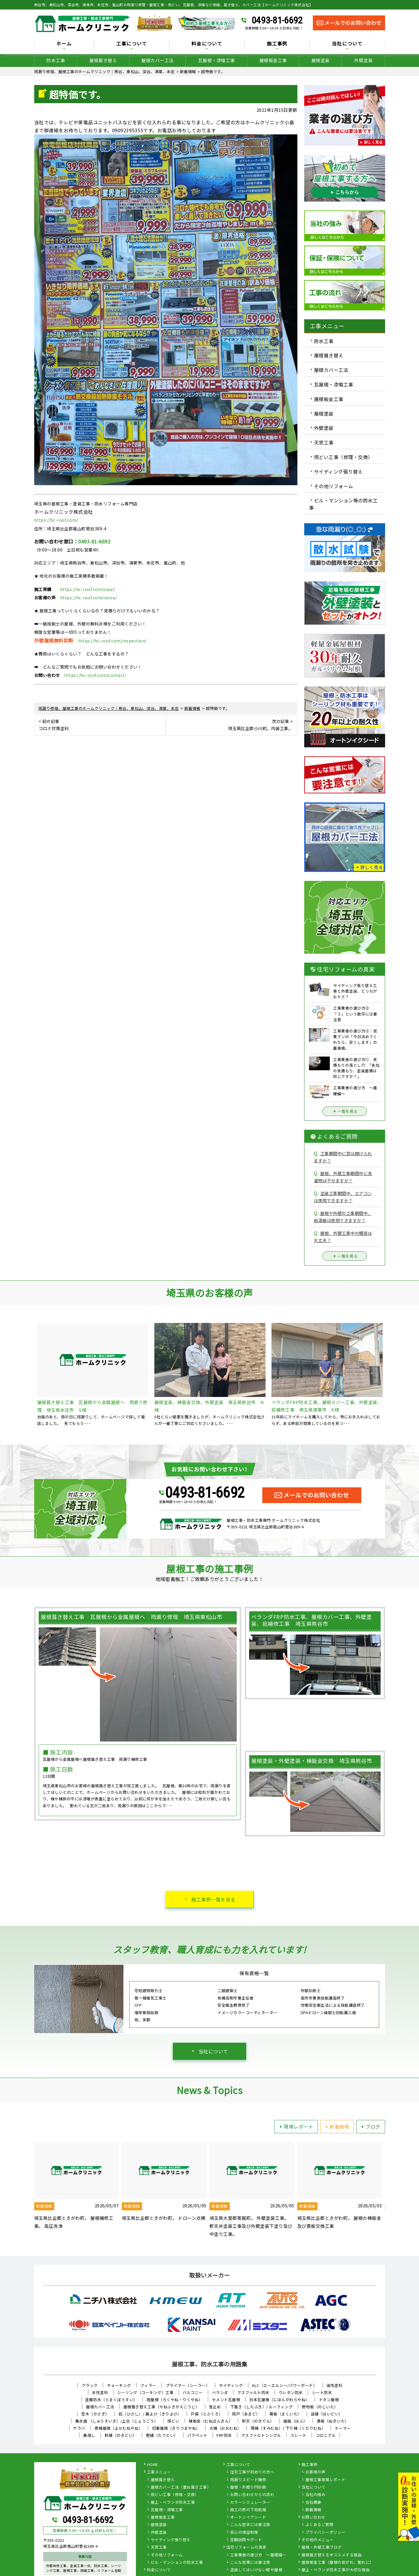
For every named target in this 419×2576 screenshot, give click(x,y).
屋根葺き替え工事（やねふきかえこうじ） (161, 2407)
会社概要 (313, 2502)
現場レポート (295, 2126)
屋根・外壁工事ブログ (322, 2547)
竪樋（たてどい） (162, 2435)
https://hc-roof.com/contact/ (95, 675)
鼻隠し (89, 2435)
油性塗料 (334, 2385)
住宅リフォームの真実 (246, 2547)
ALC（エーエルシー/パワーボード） (284, 2385)
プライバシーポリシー (325, 2532)
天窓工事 (324, 442)
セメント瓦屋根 (226, 2399)
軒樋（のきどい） (121, 2435)
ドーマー (343, 2428)
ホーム (64, 44)
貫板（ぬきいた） (333, 2421)
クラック (90, 2385)
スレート (299, 2435)
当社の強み (315, 2494)
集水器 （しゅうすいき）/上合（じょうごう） (116, 2421)
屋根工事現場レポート (325, 2480)
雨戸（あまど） (246, 2414)
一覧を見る (345, 1111)
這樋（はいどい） (327, 2414)
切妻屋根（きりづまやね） (176, 2428)
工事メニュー (159, 2472)
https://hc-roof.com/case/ (87, 589)
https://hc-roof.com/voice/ (88, 598)
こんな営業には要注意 (250, 2562)
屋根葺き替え (103, 60)
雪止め (215, 2407)
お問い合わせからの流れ (252, 2494)
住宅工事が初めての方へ (252, 2472)
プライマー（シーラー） (188, 2385)
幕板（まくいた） (285, 2414)
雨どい (173, 2421)
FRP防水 (224, 2435)
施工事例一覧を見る (213, 1899)
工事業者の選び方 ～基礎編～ (258, 2555)
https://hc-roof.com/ (56, 520)
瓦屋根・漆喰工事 (216, 60)
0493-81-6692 (277, 20)
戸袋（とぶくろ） (207, 2414)
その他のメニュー (318, 2540)
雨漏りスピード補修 (248, 2480)
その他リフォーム (333, 485)
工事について (131, 44)
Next (390, 2190)
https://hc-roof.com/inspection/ (112, 641)
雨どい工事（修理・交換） (343, 456)
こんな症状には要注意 (250, 2524)
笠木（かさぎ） (95, 2414)
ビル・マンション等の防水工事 (343, 504)
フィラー (148, 2385)
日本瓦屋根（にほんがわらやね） (279, 2399)
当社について (347, 44)
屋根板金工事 (273, 60)
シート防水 (322, 2392)
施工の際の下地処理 (248, 2510)
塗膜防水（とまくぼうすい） (111, 2399)
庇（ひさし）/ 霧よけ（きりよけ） (150, 2414)
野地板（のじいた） (320, 2407)
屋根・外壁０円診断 (248, 2487)
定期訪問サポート (246, 2540)
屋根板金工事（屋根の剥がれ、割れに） (338, 2562)
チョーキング (119, 2385)
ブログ (370, 2126)
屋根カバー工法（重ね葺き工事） (181, 2487)
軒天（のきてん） (258, 2421)
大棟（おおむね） (225, 2428)
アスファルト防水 (253, 2392)
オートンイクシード (248, 2517)
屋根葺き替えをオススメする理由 (332, 2555)
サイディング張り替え (338, 471)
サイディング (231, 2385)
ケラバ (79, 2428)
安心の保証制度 (244, 2532)
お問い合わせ (314, 2517)
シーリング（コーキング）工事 (145, 2392)
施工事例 (277, 44)
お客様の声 (315, 2472)
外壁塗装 (363, 60)
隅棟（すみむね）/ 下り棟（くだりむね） (288, 2428)
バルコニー (193, 2392)
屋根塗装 (320, 60)
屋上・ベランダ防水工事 (173, 2502)
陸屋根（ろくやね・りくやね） (175, 2399)
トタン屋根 (329, 2399)
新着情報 (336, 2126)
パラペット (197, 2435)
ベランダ (220, 2392)
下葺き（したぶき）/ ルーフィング (261, 2407)
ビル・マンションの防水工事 (177, 2562)
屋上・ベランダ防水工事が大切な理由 (336, 2570)
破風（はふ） (295, 2421)
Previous (30, 2190)
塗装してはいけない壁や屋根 (256, 2570)
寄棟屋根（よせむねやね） (119, 2428)
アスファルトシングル (261, 2435)
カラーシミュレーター (250, 2502)
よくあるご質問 (319, 2524)
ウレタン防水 (291, 2392)
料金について (207, 44)
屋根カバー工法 (157, 60)
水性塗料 (100, 2392)
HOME (152, 2464)
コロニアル (326, 2435)
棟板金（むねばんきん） (211, 2421)
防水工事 (55, 60)
